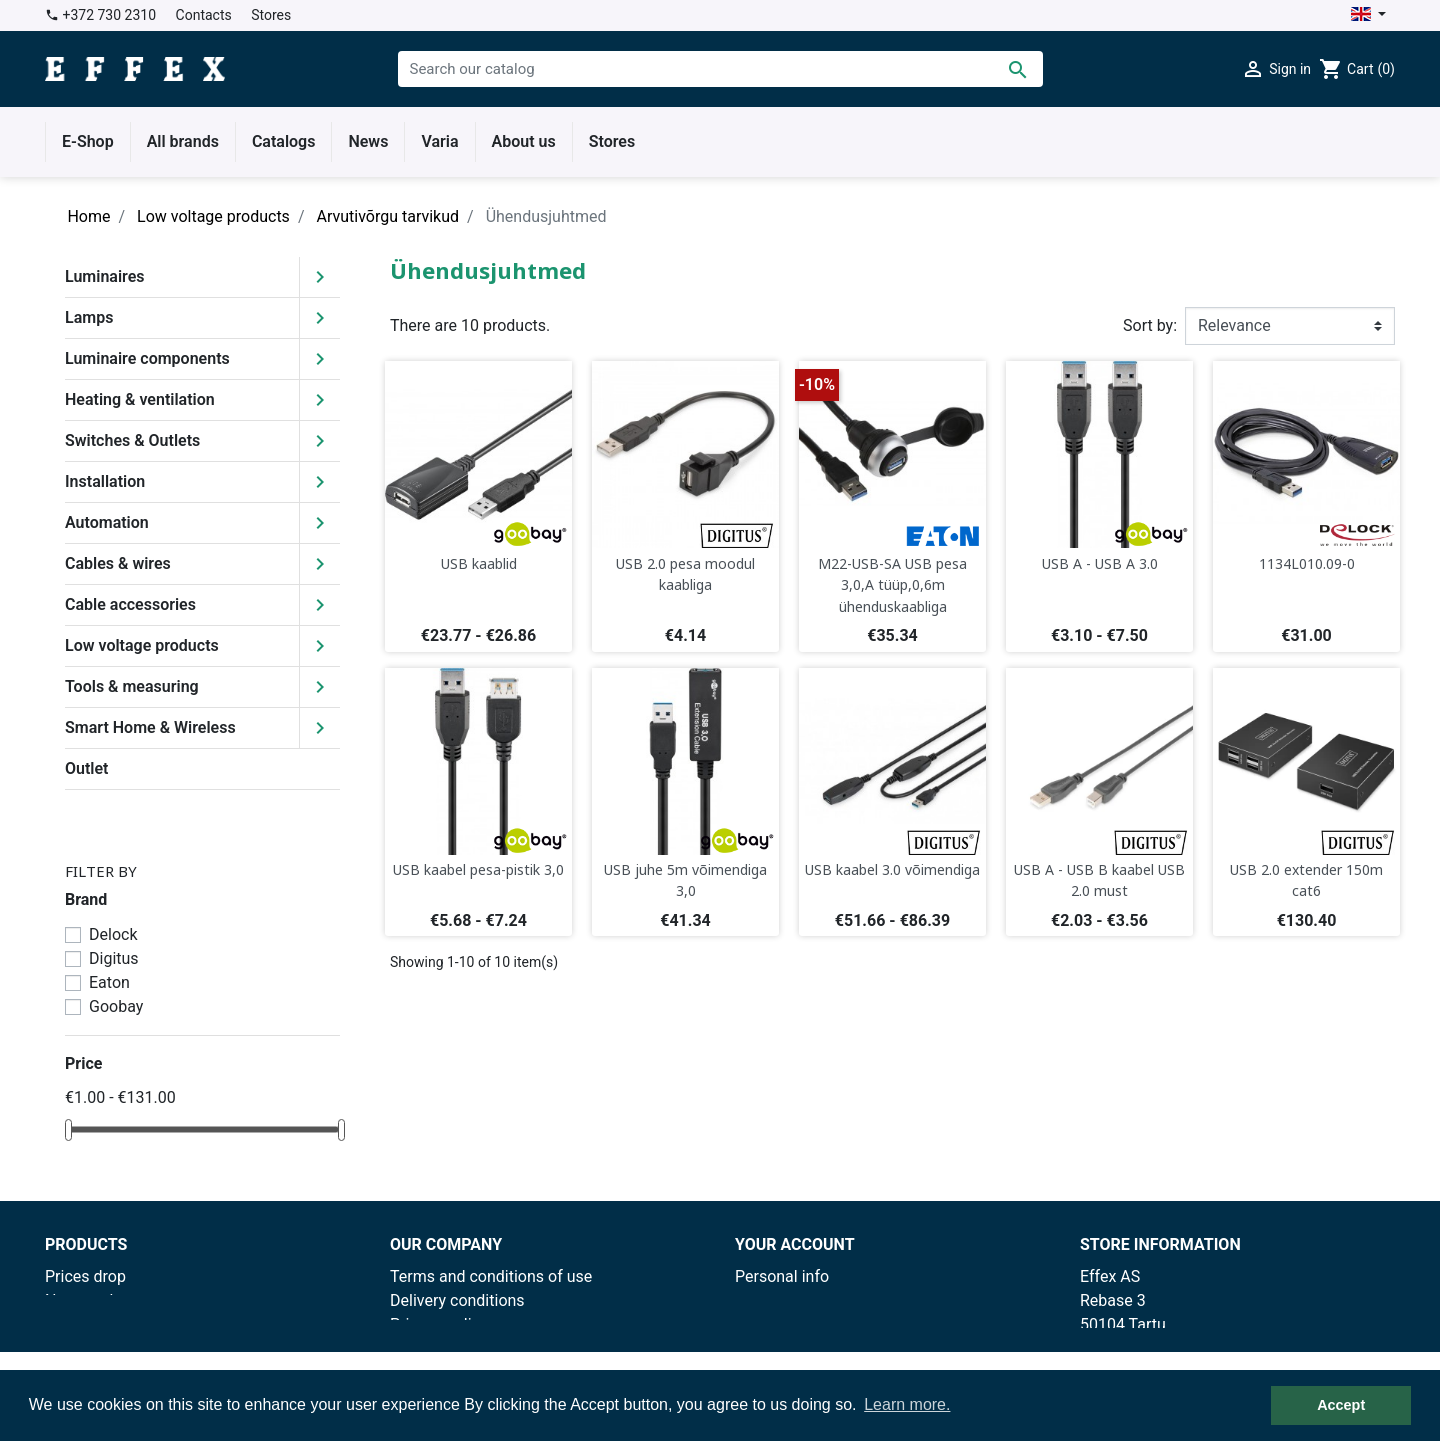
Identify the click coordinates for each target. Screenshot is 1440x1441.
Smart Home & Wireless (150, 727)
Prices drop (85, 1276)
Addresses (773, 1348)
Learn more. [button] (907, 1404)
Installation (105, 481)
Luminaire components (147, 358)
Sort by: (1150, 325)
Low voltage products (142, 645)
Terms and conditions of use (491, 1276)
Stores (271, 15)
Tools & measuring (132, 686)
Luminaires (105, 276)
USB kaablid (479, 563)
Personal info (782, 1276)
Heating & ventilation (140, 399)
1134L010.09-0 (1307, 563)
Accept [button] (1341, 1405)
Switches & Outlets (132, 440)
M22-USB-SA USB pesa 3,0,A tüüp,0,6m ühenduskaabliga (892, 585)
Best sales (82, 1324)
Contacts (204, 15)
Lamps (89, 317)
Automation (107, 522)
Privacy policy (439, 1324)
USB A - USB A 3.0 (1100, 563)
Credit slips (775, 1324)
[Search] (720, 69)
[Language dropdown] (1368, 15)
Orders (758, 1300)
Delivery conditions (457, 1300)
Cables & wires (118, 563)
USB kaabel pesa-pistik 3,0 (478, 869)
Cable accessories (130, 604)
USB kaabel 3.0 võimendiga (892, 869)
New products (94, 1300)
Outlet (86, 768)
